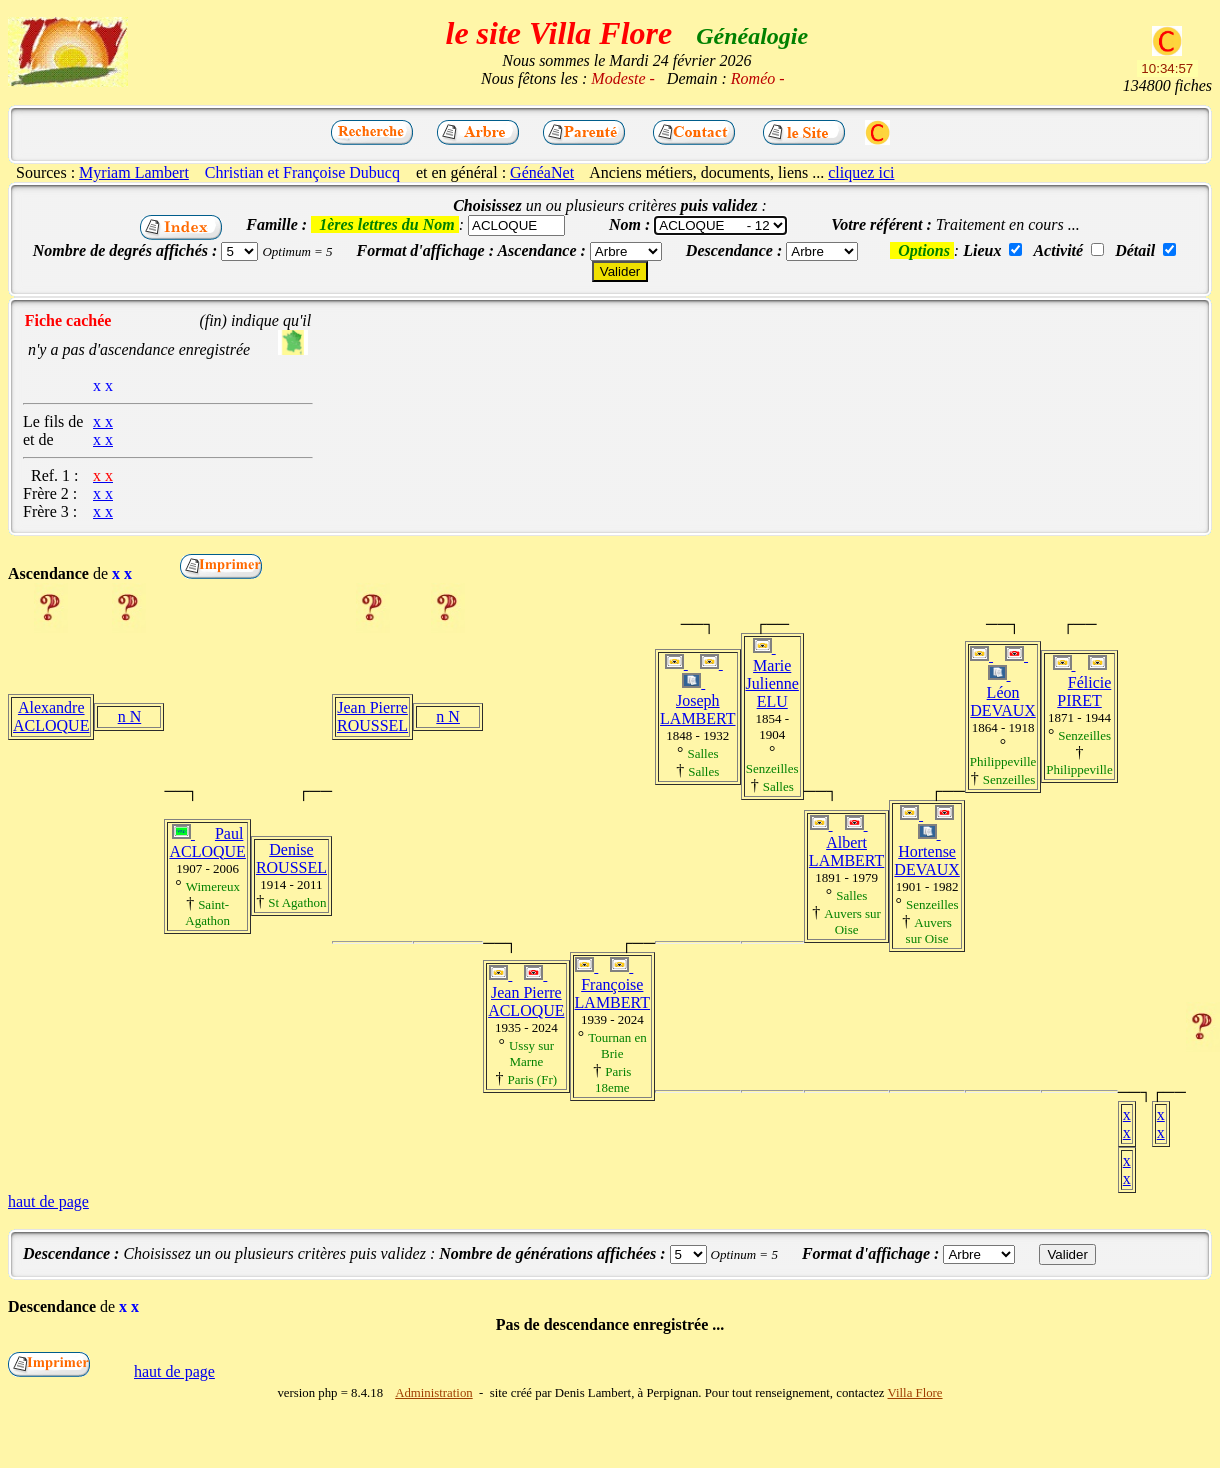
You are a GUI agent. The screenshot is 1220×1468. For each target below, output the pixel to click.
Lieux (982, 250)
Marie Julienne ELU (772, 683)
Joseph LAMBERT (697, 709)
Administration (434, 1393)
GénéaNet (542, 172)
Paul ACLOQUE (207, 842)
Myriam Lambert (134, 172)
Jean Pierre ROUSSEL (372, 716)
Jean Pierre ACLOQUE (526, 1001)
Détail (1135, 250)
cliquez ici (861, 172)
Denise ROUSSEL (291, 858)
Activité (1058, 250)
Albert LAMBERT (846, 851)
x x (1127, 1123)
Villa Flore (915, 1393)
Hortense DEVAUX (926, 860)
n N (130, 716)
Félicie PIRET (1084, 691)
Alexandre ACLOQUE (51, 716)
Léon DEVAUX (1002, 701)
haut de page (48, 1201)
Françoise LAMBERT (612, 993)
